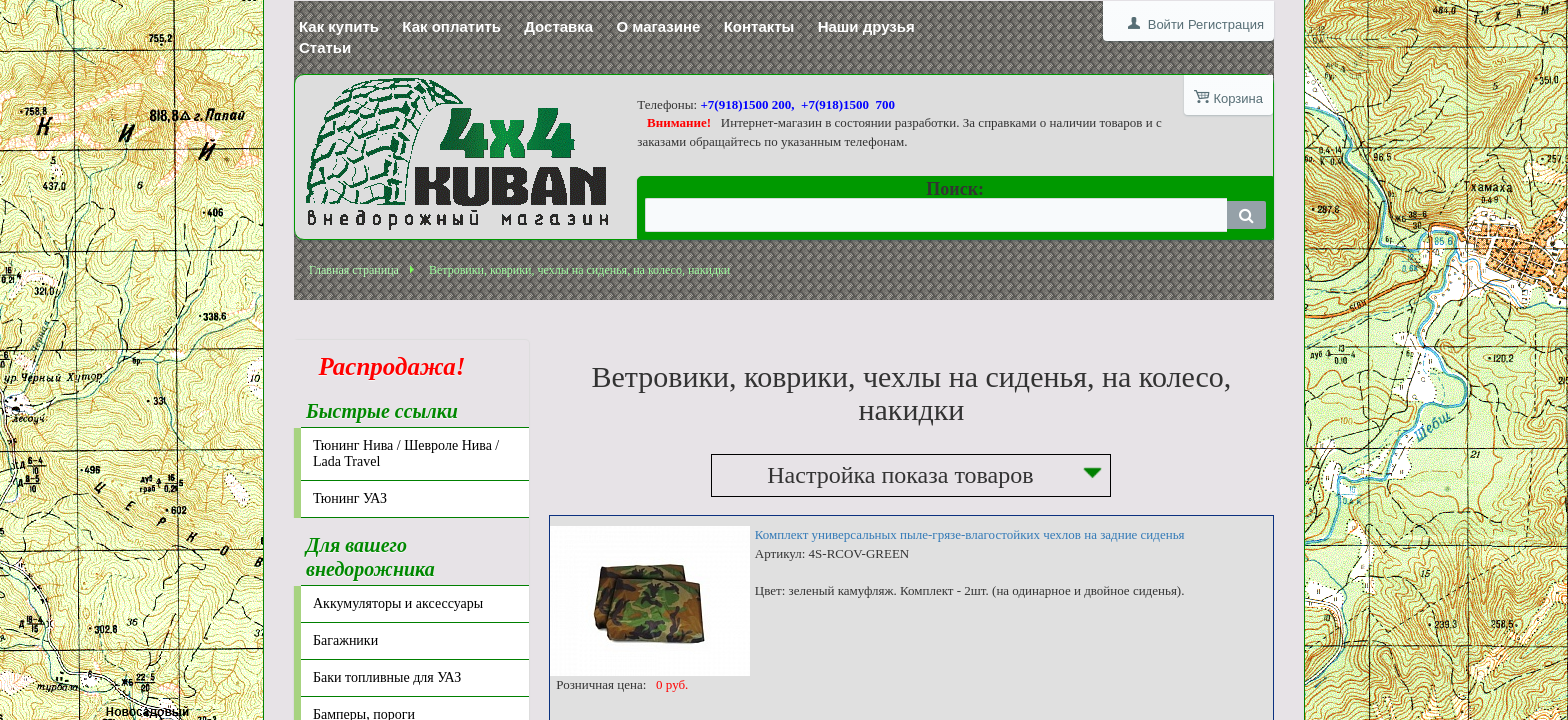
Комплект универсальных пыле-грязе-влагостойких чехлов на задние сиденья (970, 534)
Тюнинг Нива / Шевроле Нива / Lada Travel (406, 453)
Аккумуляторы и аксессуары (398, 603)
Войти (1166, 24)
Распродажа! (386, 366)
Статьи (325, 47)
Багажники (345, 640)
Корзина (1238, 98)
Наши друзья (866, 26)
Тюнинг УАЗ (350, 498)
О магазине (658, 26)
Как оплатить (451, 26)
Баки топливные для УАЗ (387, 677)
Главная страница (354, 270)
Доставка (558, 26)
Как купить (339, 26)
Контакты (759, 26)
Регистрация (1226, 24)
